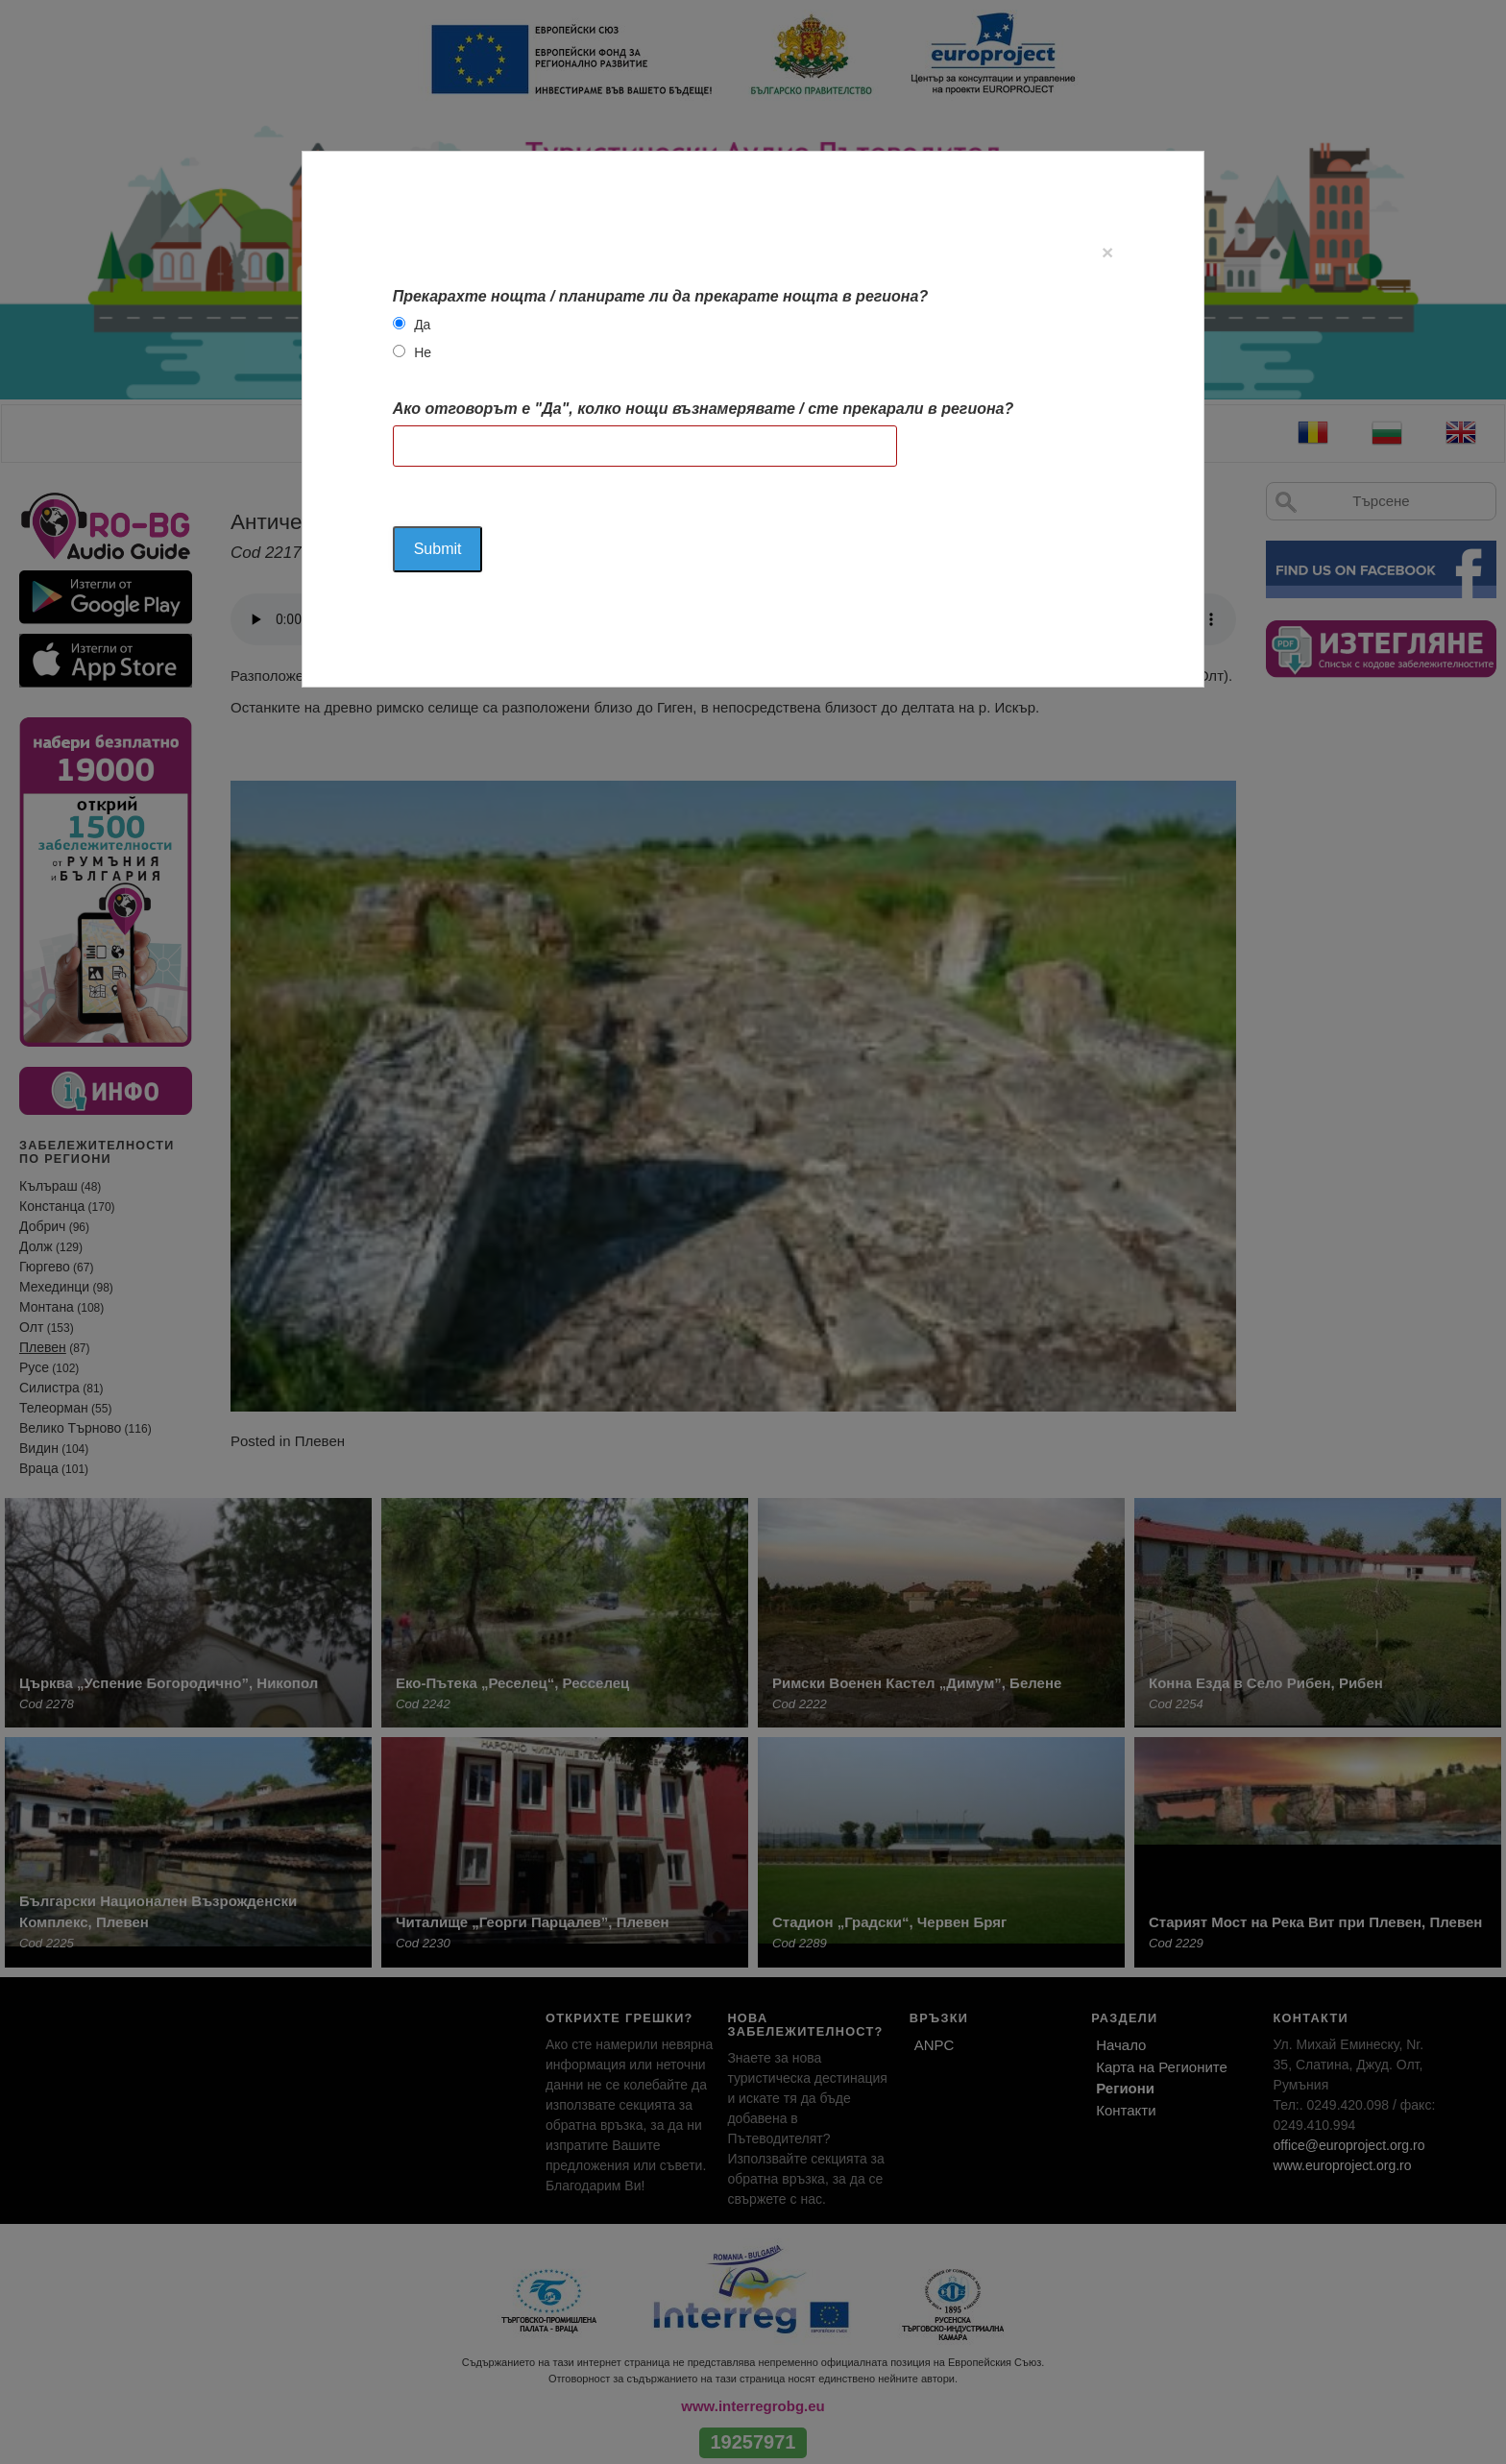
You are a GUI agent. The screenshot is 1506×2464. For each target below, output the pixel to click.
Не (422, 352)
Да (422, 324)
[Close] (1107, 252)
